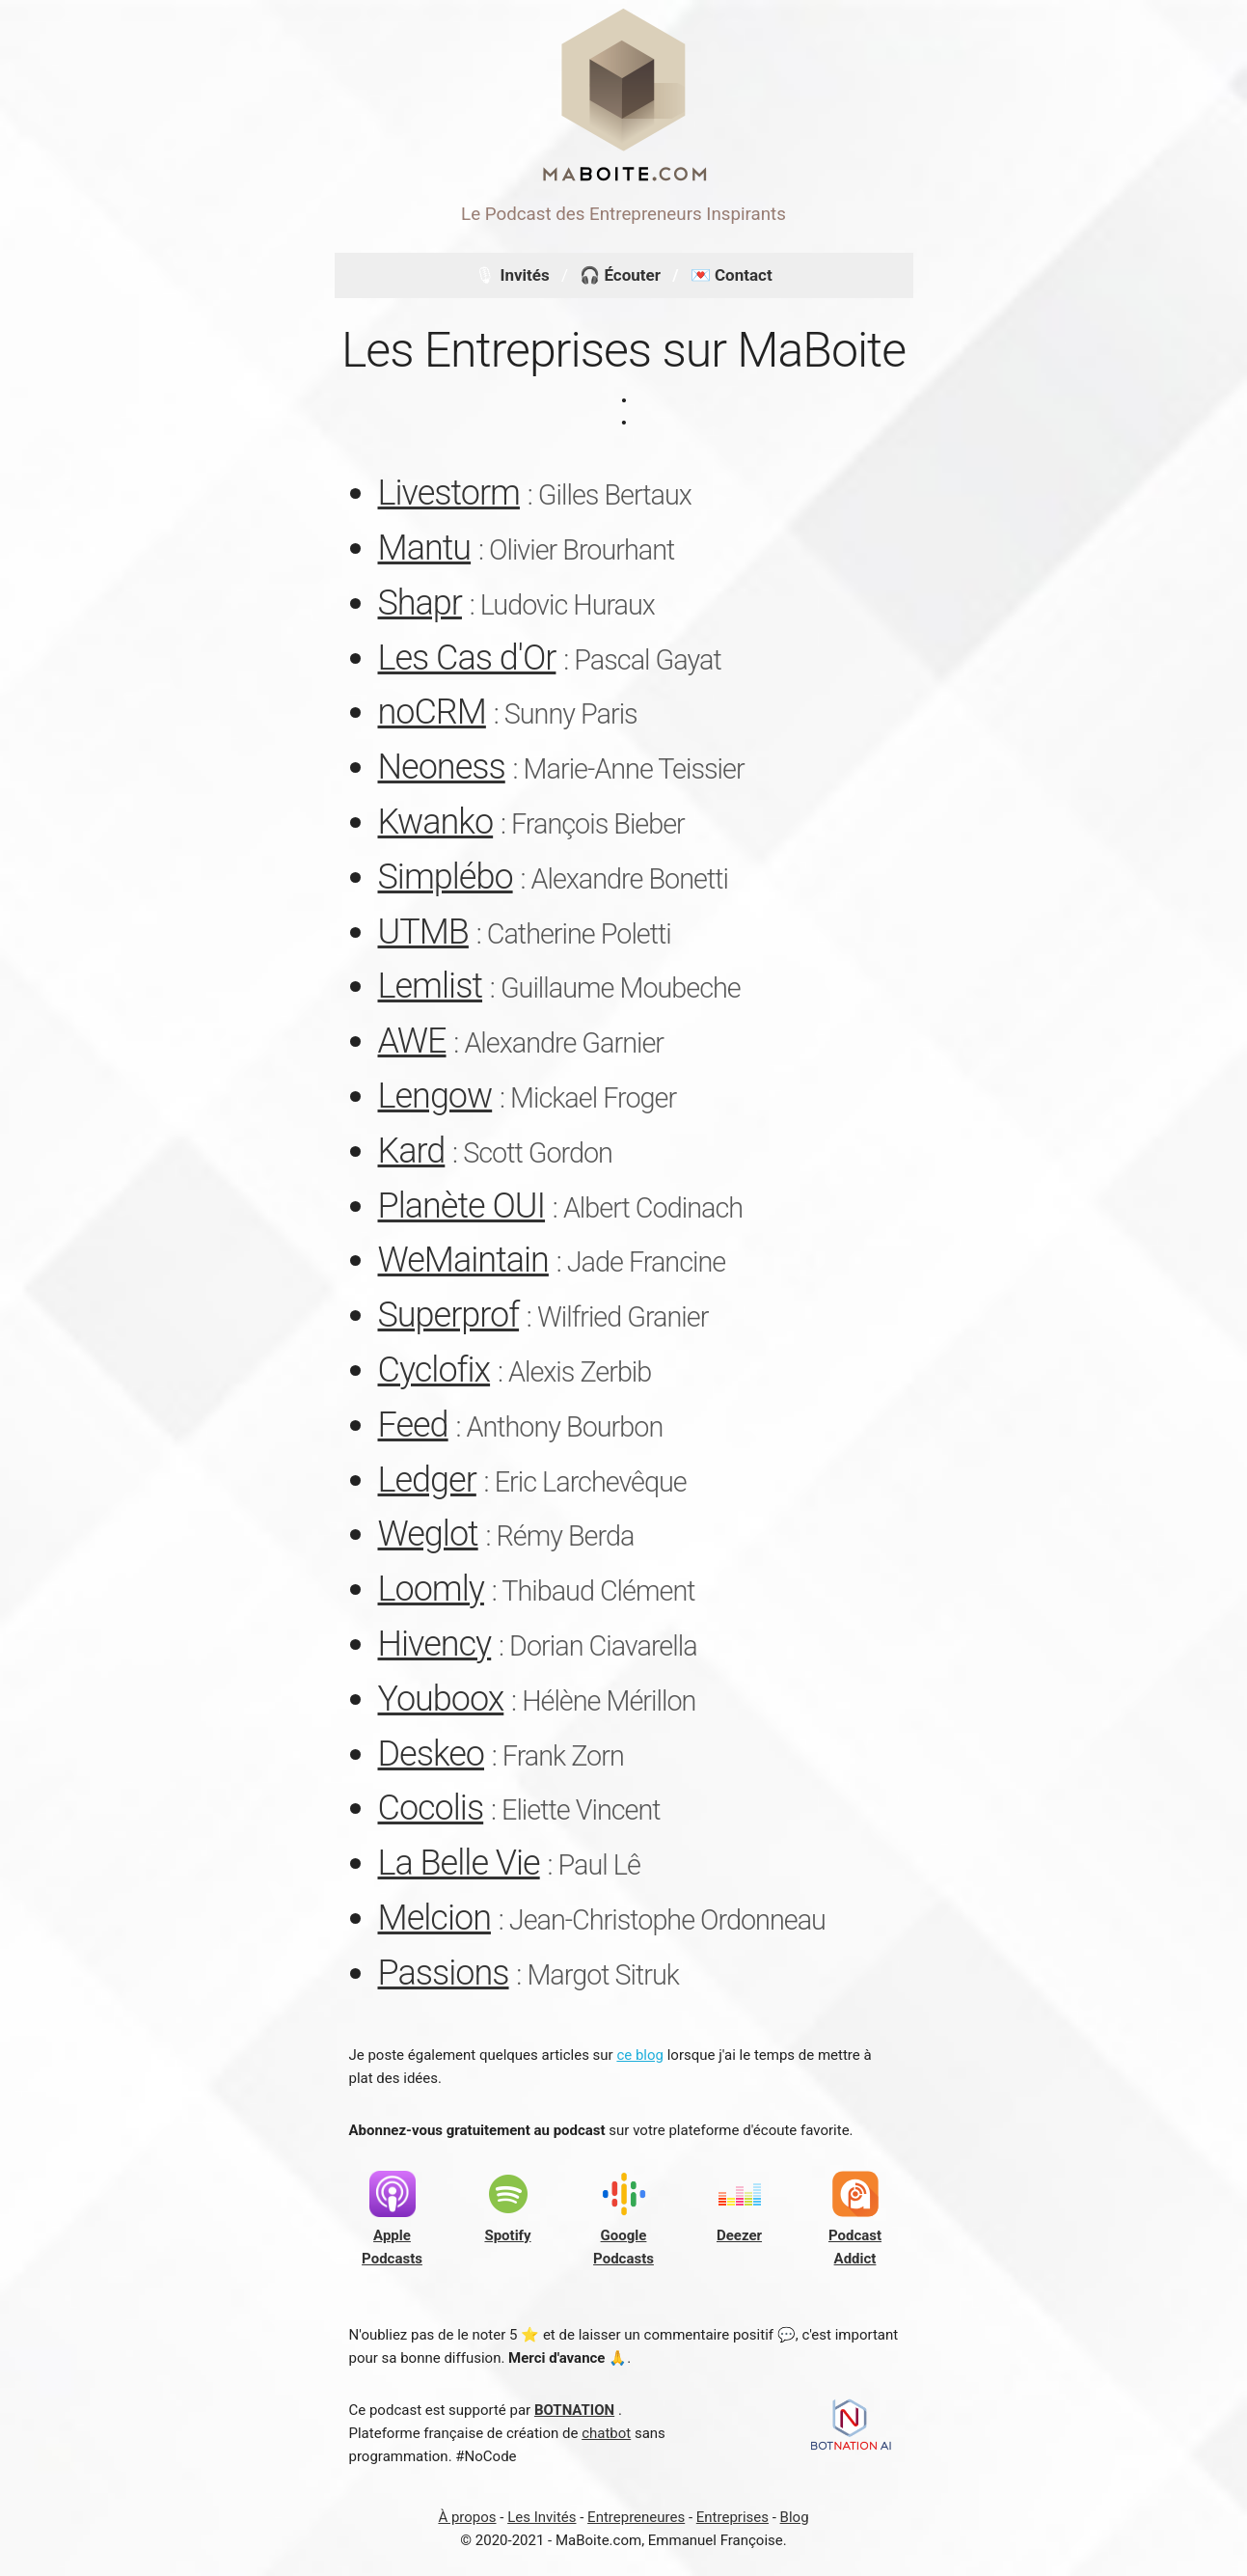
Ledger (427, 1480)
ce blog (640, 2055)
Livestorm (449, 493)
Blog (794, 2517)
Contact (744, 275)
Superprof (449, 1315)
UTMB (423, 932)
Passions (443, 1973)
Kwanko (436, 822)
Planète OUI (462, 1206)
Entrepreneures (636, 2517)
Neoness (441, 767)
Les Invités (541, 2517)
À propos (467, 2517)
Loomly (431, 1589)
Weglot (428, 1534)
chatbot (606, 2433)
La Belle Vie (459, 1863)
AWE (412, 1041)
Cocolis (431, 1808)
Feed (413, 1425)
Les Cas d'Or (467, 658)
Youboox (441, 1699)
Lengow (435, 1096)
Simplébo (445, 877)
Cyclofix (434, 1370)
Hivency (435, 1644)
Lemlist (430, 986)
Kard (412, 1151)
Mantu (425, 548)
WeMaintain (463, 1260)
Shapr (420, 603)
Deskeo (431, 1754)
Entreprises (732, 2517)
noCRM (432, 712)
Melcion (434, 1918)
